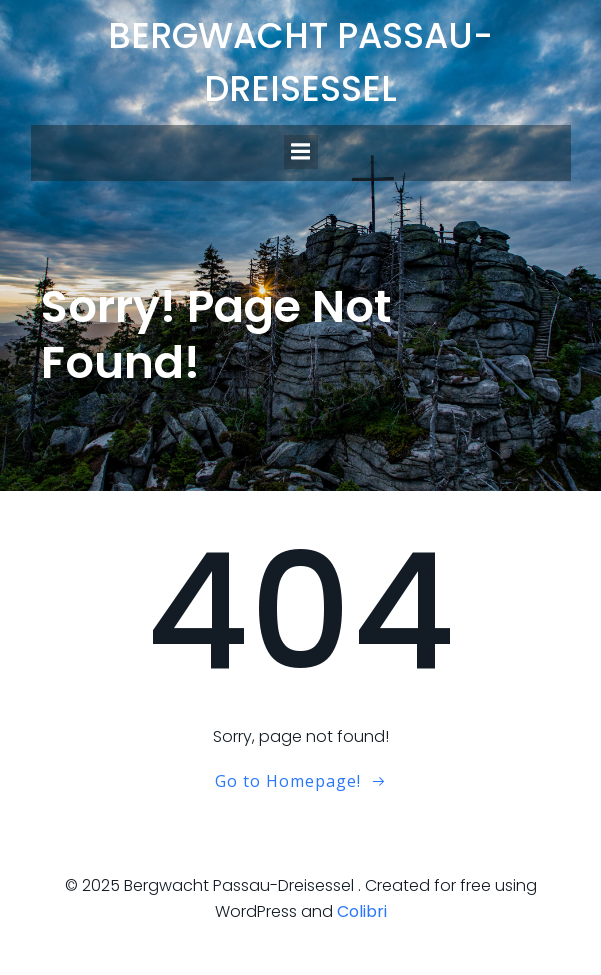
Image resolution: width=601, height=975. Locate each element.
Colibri (362, 911)
